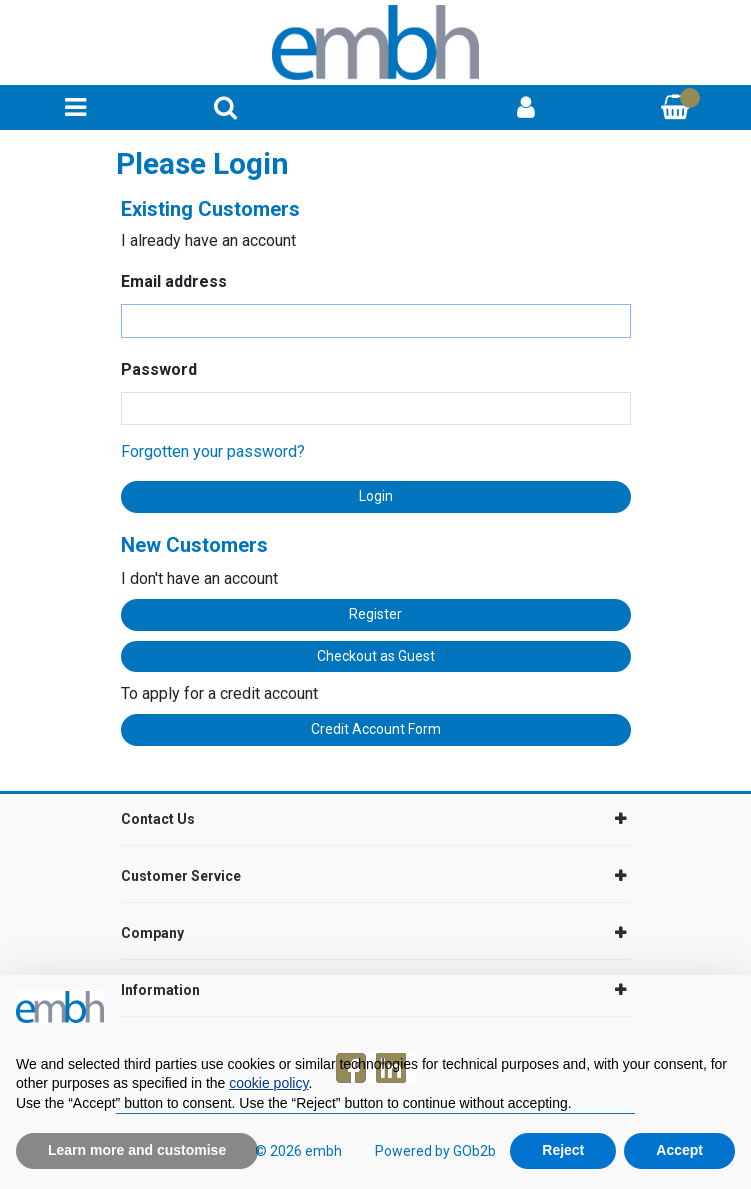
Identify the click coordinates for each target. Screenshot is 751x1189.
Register (375, 614)
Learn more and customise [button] (137, 1150)
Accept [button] (679, 1150)
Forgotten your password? (213, 451)
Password (159, 369)
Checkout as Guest (376, 656)
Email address (174, 281)
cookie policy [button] (268, 1083)
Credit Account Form (376, 729)
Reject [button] (563, 1150)
